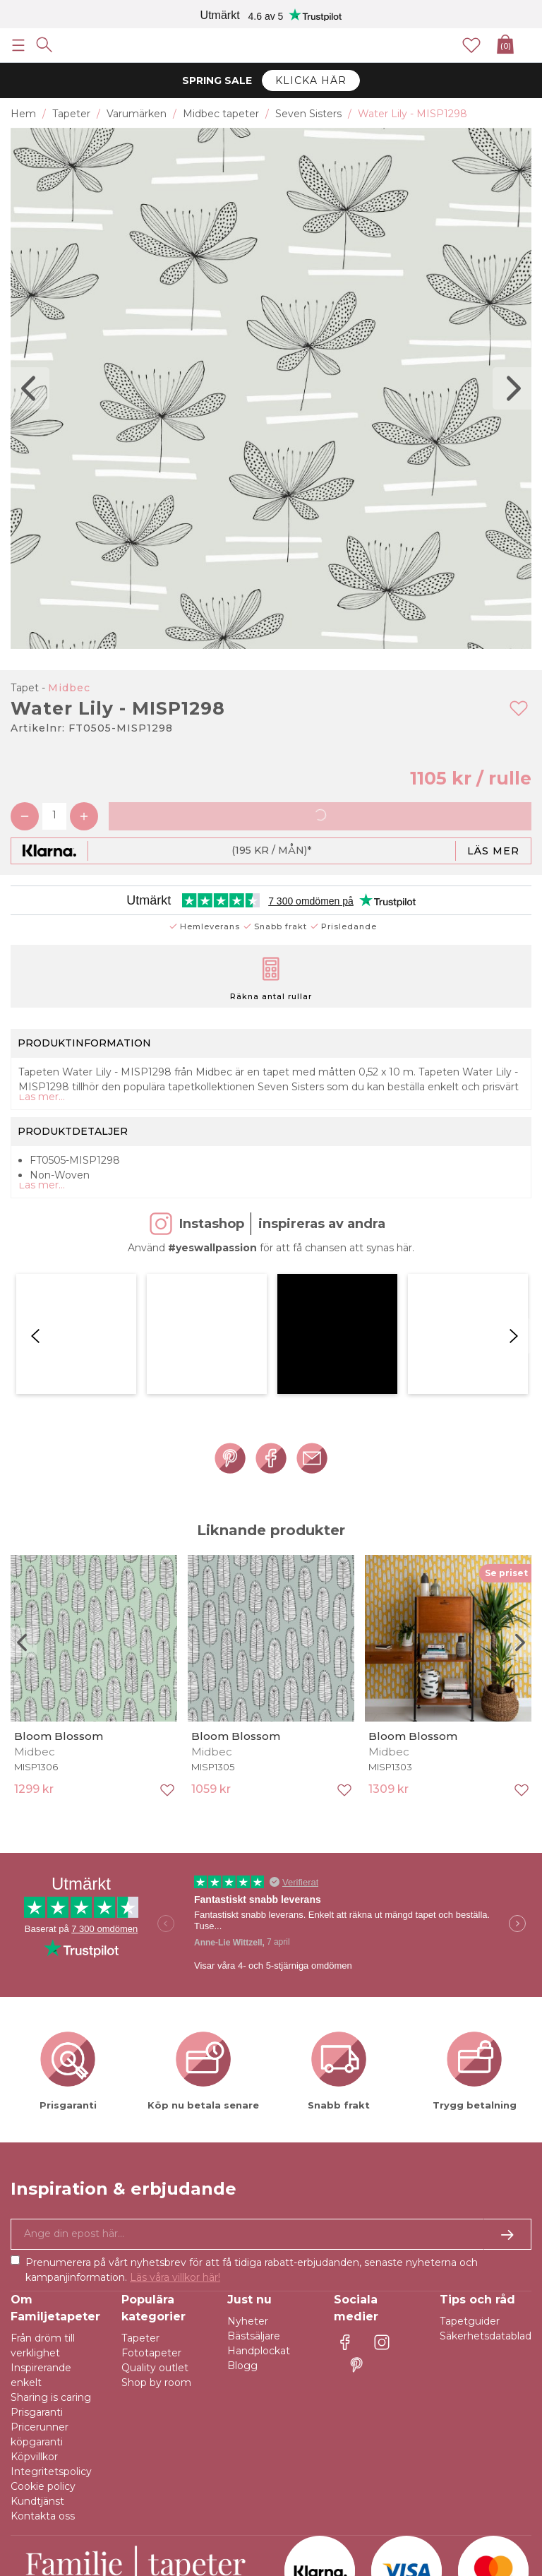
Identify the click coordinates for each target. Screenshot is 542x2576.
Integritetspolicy (51, 2321)
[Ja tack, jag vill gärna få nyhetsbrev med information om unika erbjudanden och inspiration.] (271, 2083)
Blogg (242, 2215)
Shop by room (156, 2232)
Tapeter (140, 2187)
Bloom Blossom (58, 1585)
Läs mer (493, 851)
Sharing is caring (51, 2247)
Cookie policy (43, 2336)
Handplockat (258, 2200)
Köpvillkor (34, 2306)
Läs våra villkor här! (175, 2127)
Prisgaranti (37, 2261)
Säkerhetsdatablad (485, 2185)
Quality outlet (154, 2217)
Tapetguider (470, 2170)
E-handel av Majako (483, 2551)
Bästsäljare (253, 2185)
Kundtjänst (37, 2350)
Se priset (506, 1422)
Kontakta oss (43, 2365)
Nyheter (247, 2170)
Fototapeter (151, 2202)
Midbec (69, 687)
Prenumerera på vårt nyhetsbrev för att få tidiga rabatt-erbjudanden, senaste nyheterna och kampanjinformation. (251, 2119)
